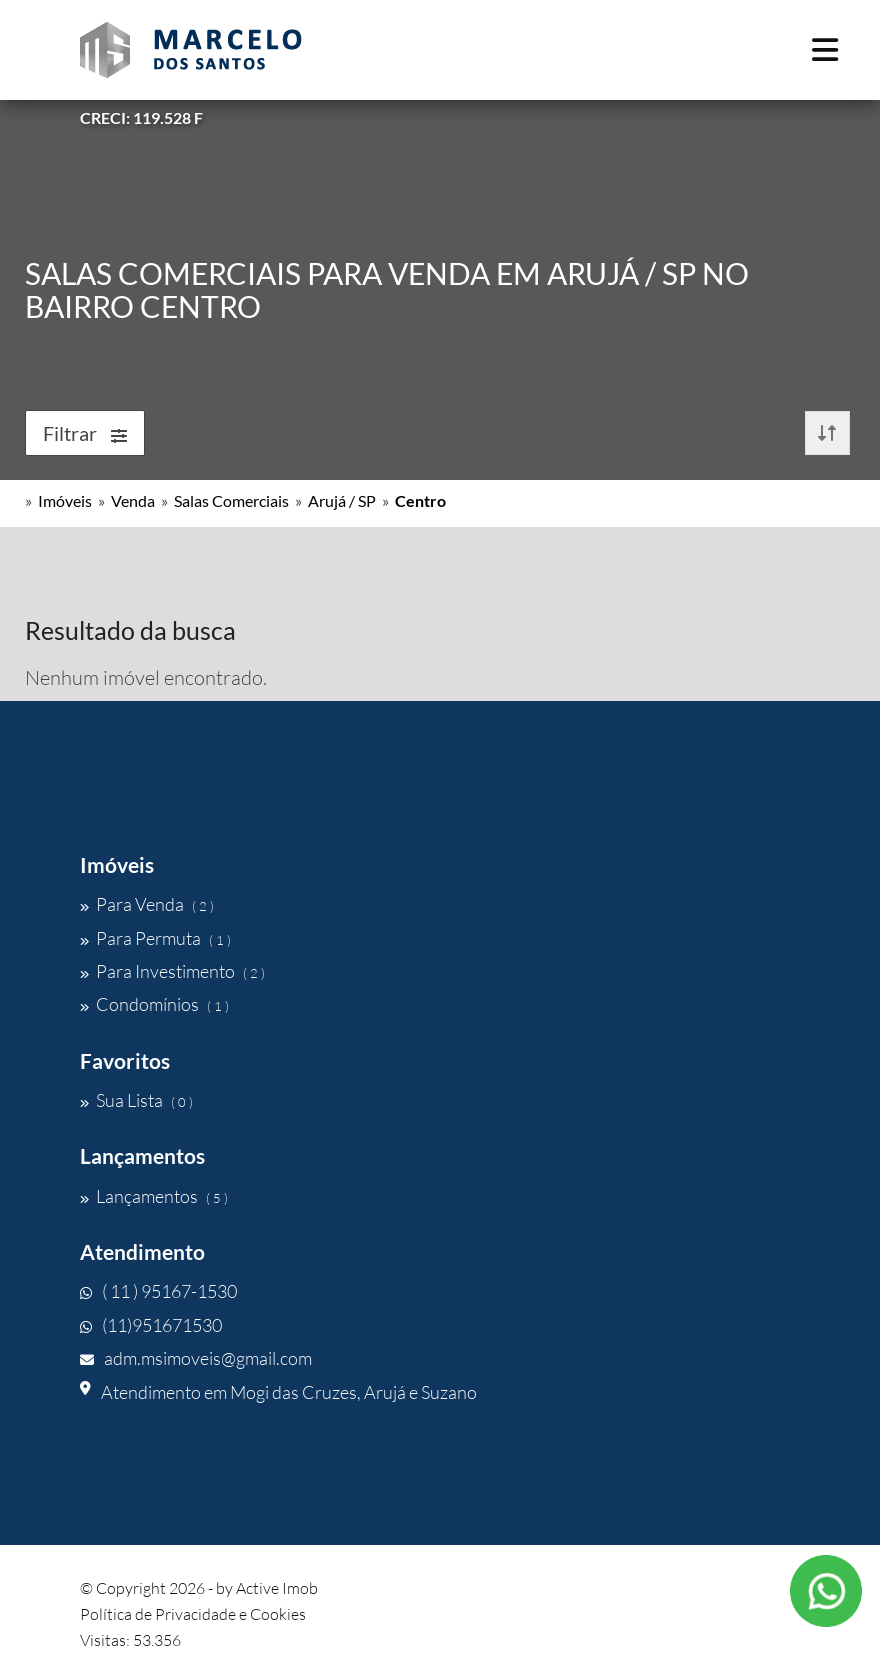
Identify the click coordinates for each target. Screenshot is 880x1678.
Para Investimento (172, 971)
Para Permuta (155, 938)
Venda (133, 500)
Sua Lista (136, 1100)
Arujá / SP (342, 500)
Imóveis (65, 500)
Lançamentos (154, 1196)
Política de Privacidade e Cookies (193, 1614)
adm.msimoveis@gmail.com (196, 1358)
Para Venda (147, 904)
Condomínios (154, 1004)
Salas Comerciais (231, 500)
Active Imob (277, 1588)
